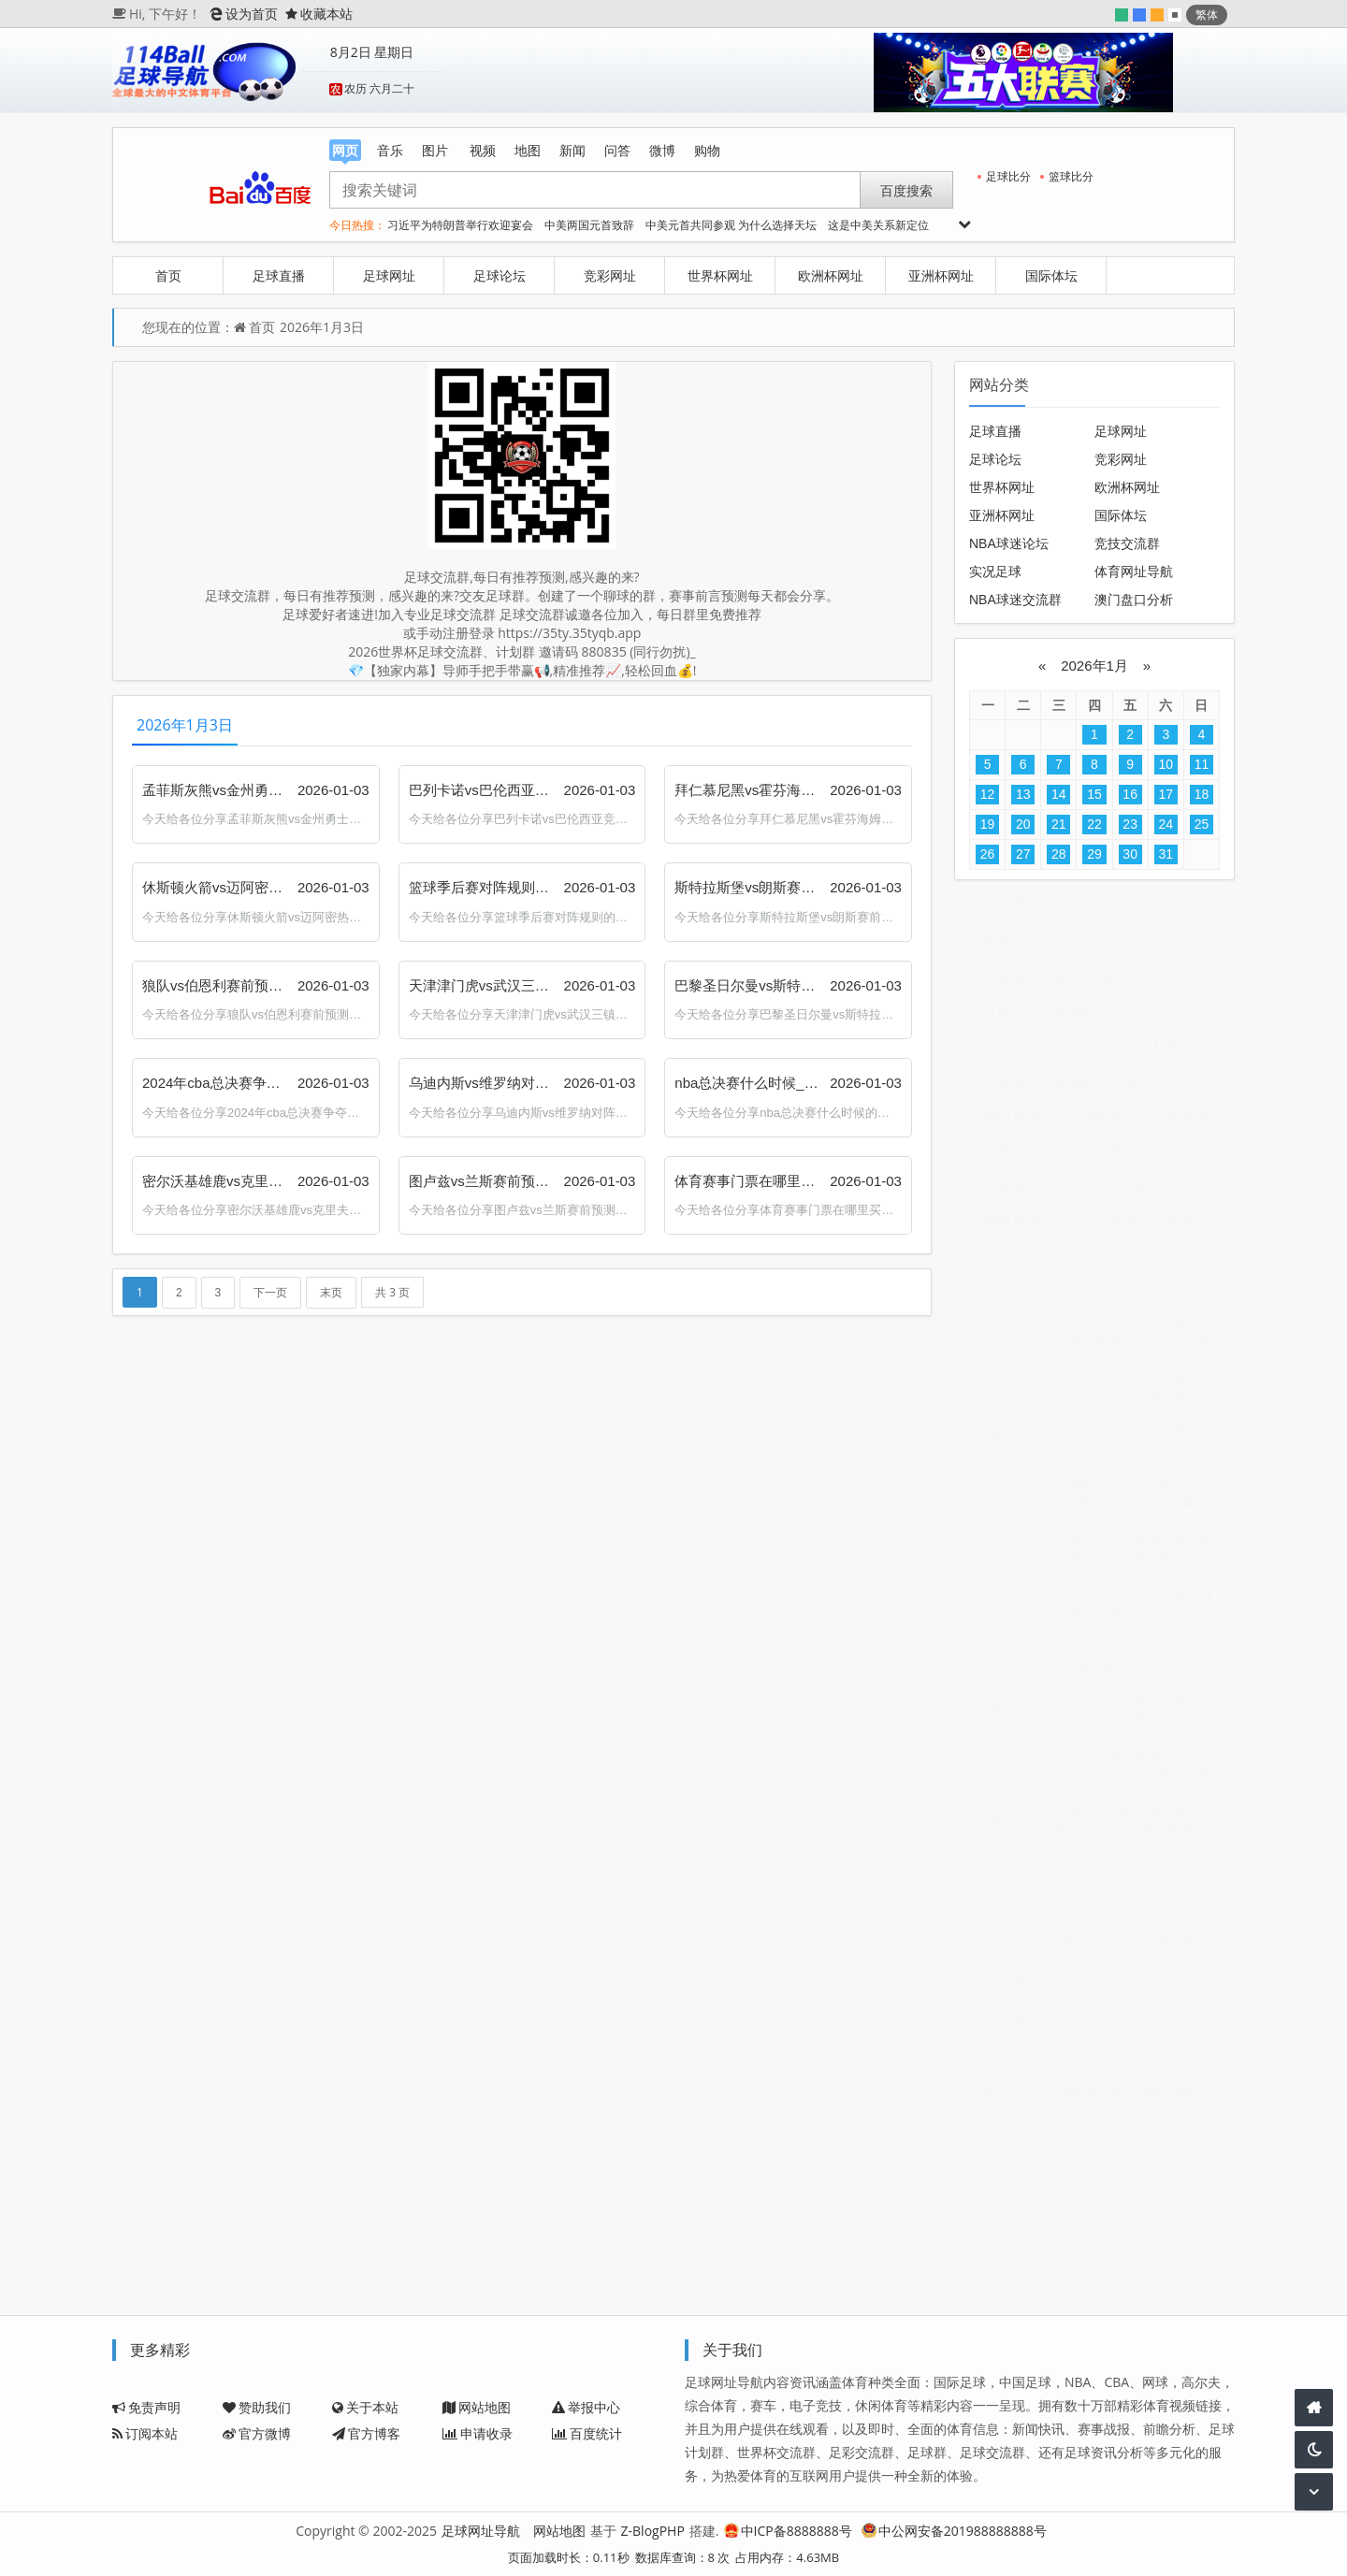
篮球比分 (1067, 176)
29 (1094, 854)
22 (1094, 824)
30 (1129, 854)
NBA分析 (1010, 2248)
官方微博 (257, 2433)
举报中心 (586, 2407)
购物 (707, 150)
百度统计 (587, 2433)
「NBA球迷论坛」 (1025, 1055)
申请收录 (477, 2433)
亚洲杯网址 (941, 275)
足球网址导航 (1095, 1089)
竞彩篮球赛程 (1098, 2211)
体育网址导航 (1133, 571)
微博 (662, 150)
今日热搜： (357, 225)
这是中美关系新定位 (878, 225)
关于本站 (365, 2407)
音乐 (390, 150)
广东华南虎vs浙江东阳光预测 (1013, 1986)
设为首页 (244, 13)
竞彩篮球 (1010, 2211)
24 (1165, 824)
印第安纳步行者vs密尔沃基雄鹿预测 (1182, 1949)
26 (987, 854)
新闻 (572, 150)
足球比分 (1004, 176)
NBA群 (1094, 2098)
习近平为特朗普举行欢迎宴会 (460, 225)
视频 (483, 150)
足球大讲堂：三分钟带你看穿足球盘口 (1186, 951)
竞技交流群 (1127, 543)
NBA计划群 (1013, 2098)
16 (1129, 794)
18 (1202, 794)
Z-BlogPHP (653, 2531)
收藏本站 (319, 13)
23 (1129, 824)
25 (1202, 824)
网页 (345, 151)
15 (1094, 794)
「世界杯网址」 (1018, 1158)
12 (987, 794)
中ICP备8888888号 (788, 2531)
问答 (617, 150)
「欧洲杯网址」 (1018, 951)
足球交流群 (1182, 2024)
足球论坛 (499, 275)
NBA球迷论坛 (1009, 543)
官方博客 (366, 2433)
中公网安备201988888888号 (954, 2531)
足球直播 (279, 275)
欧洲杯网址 (830, 275)
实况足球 (995, 571)
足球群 (1094, 2024)
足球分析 (1182, 2173)
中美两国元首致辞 (589, 225)
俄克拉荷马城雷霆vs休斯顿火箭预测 (1182, 1986)
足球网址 (389, 275)
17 (1165, 794)
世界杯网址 (720, 275)
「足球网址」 (1011, 985)
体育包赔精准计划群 (1013, 2136)
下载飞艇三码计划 (1098, 2136)
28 (1058, 854)
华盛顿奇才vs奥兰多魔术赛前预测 (1013, 1949)
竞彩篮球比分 (1182, 2211)
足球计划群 (1013, 2061)
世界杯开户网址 (1116, 1158)
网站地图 (476, 2407)
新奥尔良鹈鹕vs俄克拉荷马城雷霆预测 (1098, 1949)
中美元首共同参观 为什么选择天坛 (731, 225)
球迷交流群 (1098, 2061)
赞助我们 (257, 2407)
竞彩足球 (1182, 2136)
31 (1165, 854)
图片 (435, 150)
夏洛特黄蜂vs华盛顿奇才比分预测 (1098, 1986)
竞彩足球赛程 (1013, 2173)
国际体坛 (1051, 275)
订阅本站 (145, 2433)
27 (1023, 854)
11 (1202, 764)
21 (1058, 824)
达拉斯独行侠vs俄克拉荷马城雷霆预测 (1013, 2024)
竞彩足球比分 (1098, 2173)
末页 (331, 1292)
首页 (168, 275)
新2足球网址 (1092, 985)
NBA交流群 (1182, 2061)
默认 (1174, 15)
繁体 (1206, 14)
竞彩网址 (610, 275)
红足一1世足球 (1099, 1193)
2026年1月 (1094, 665)
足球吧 (1074, 1020)
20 (1023, 824)
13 (1023, 794)
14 (1058, 794)
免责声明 (146, 2407)
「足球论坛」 (1011, 1020)
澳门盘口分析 (1133, 599)
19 (987, 824)
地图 (527, 150)
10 (1165, 764)
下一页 (270, 1292)
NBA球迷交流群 (1015, 599)
